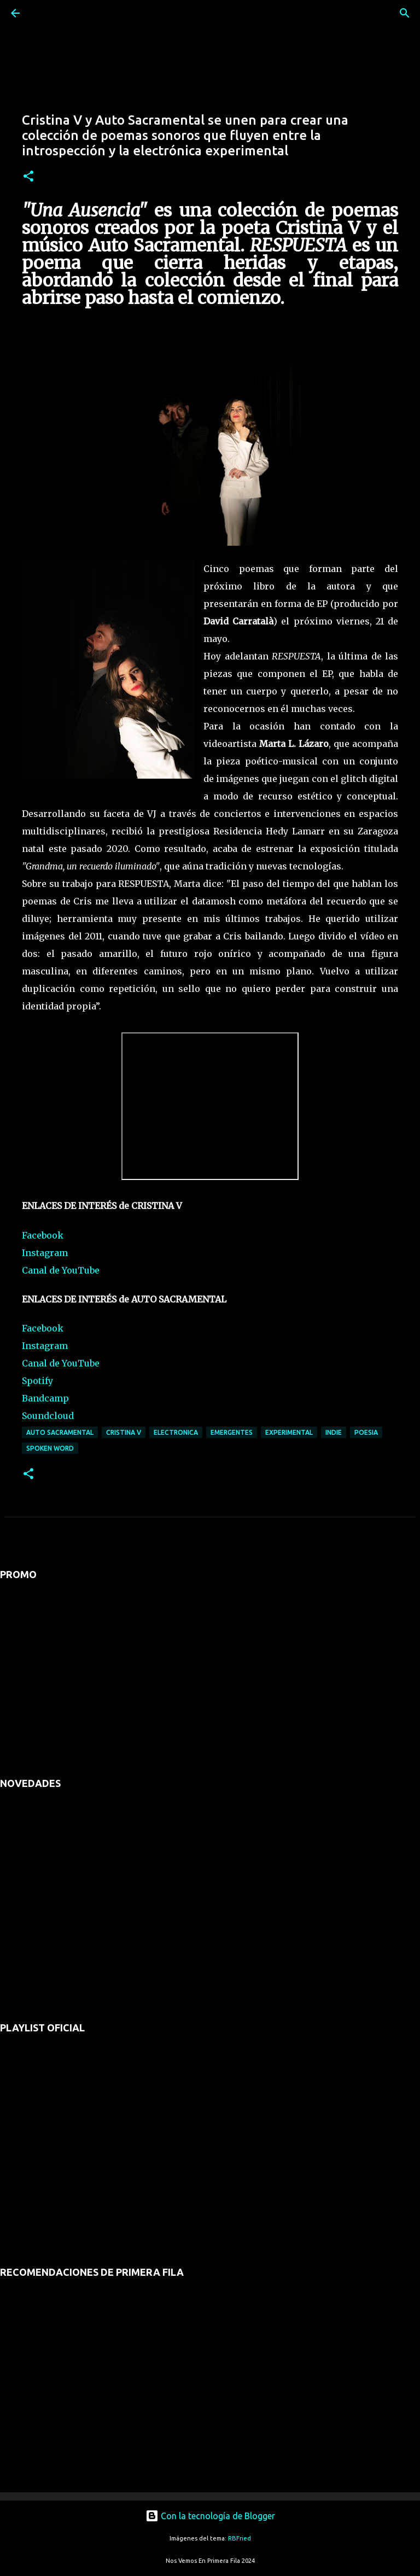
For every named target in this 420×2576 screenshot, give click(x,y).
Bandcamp (45, 1398)
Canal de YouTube (61, 1270)
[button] (28, 177)
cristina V (123, 1432)
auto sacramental (60, 1432)
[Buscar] (45, 13)
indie (333, 1432)
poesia (366, 1432)
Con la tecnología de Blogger (210, 2516)
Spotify (37, 1380)
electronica (176, 1432)
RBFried (239, 2538)
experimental (289, 1432)
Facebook (42, 1235)
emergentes (232, 1432)
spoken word (50, 1448)
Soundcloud (48, 1415)
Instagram (45, 1252)
